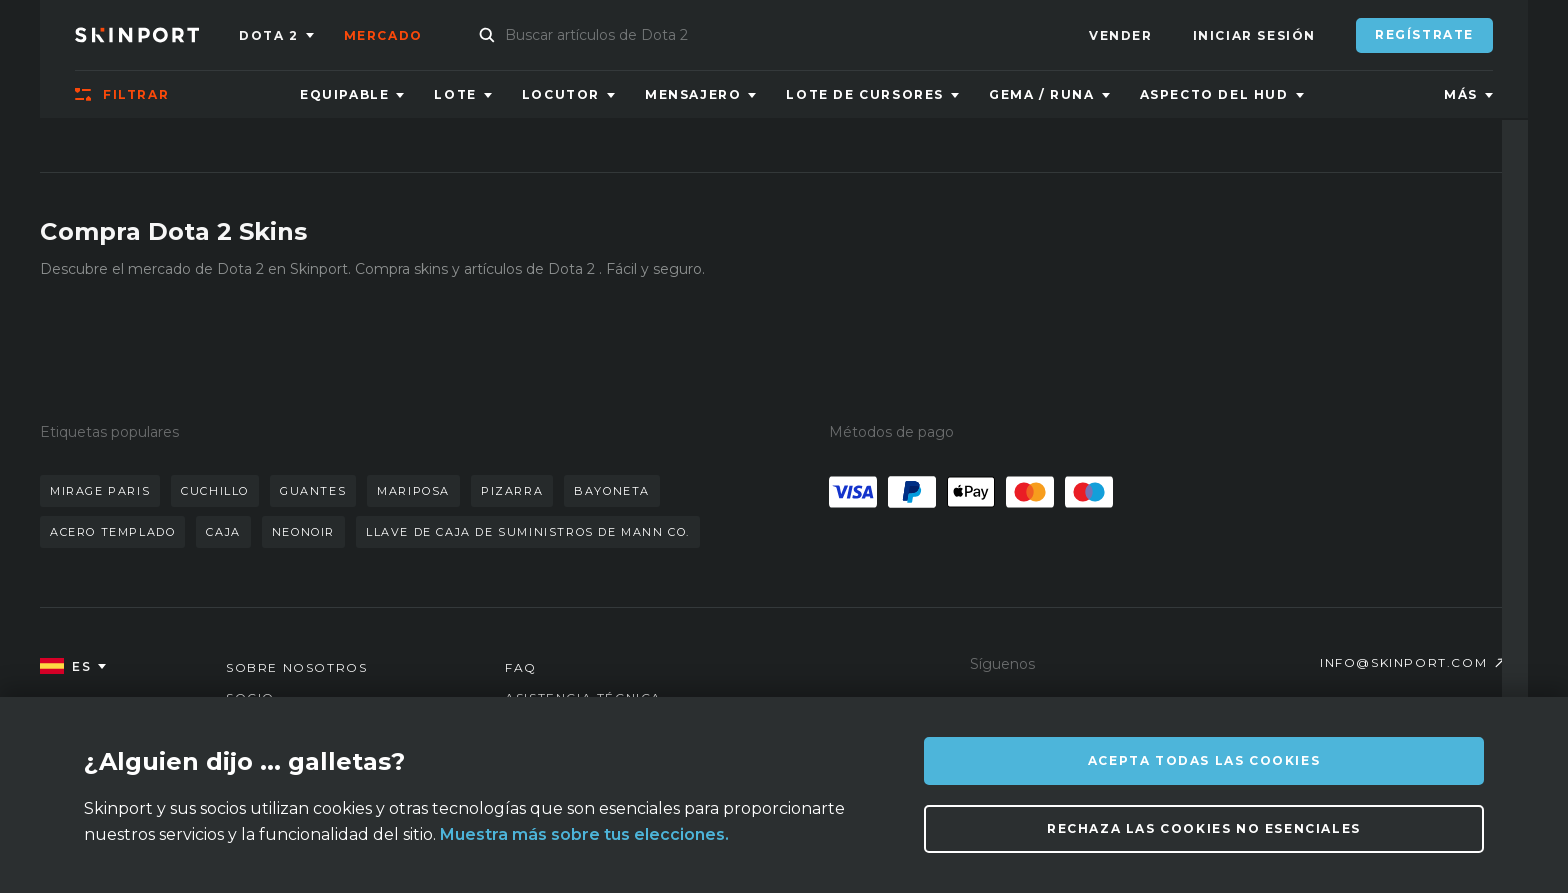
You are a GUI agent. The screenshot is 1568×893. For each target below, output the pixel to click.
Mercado (383, 35)
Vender (1121, 35)
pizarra (512, 491)
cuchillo (215, 491)
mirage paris (100, 491)
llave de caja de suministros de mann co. (528, 532)
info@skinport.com (1403, 662)
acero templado (112, 532)
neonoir (303, 532)
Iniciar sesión (1254, 35)
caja (223, 532)
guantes (313, 491)
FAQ (521, 667)
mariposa (413, 491)
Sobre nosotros (296, 667)
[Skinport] (157, 35)
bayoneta (612, 491)
